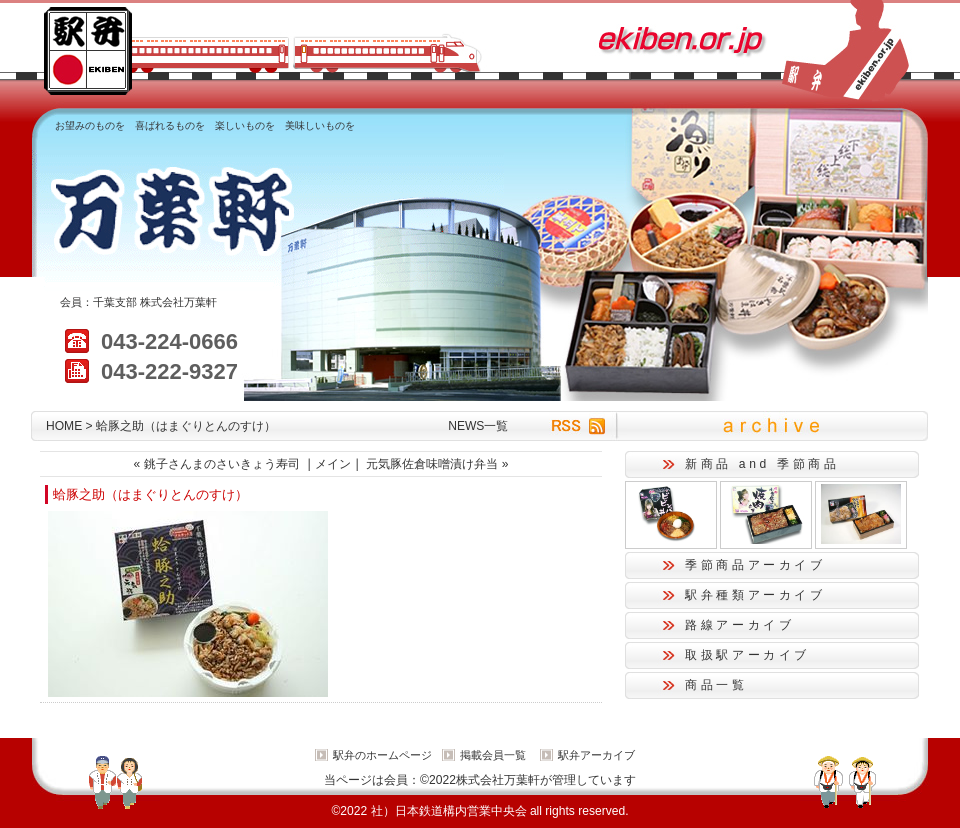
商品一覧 (716, 685)
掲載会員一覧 (493, 755)
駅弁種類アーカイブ (755, 595)
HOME (64, 426)
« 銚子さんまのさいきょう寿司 (217, 464)
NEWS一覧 (478, 426)
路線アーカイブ (739, 625)
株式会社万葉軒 (178, 302)
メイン (333, 464)
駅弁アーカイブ (596, 755)
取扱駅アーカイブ (747, 655)
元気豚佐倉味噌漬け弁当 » (437, 464)
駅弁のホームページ (382, 755)
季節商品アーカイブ (755, 565)
